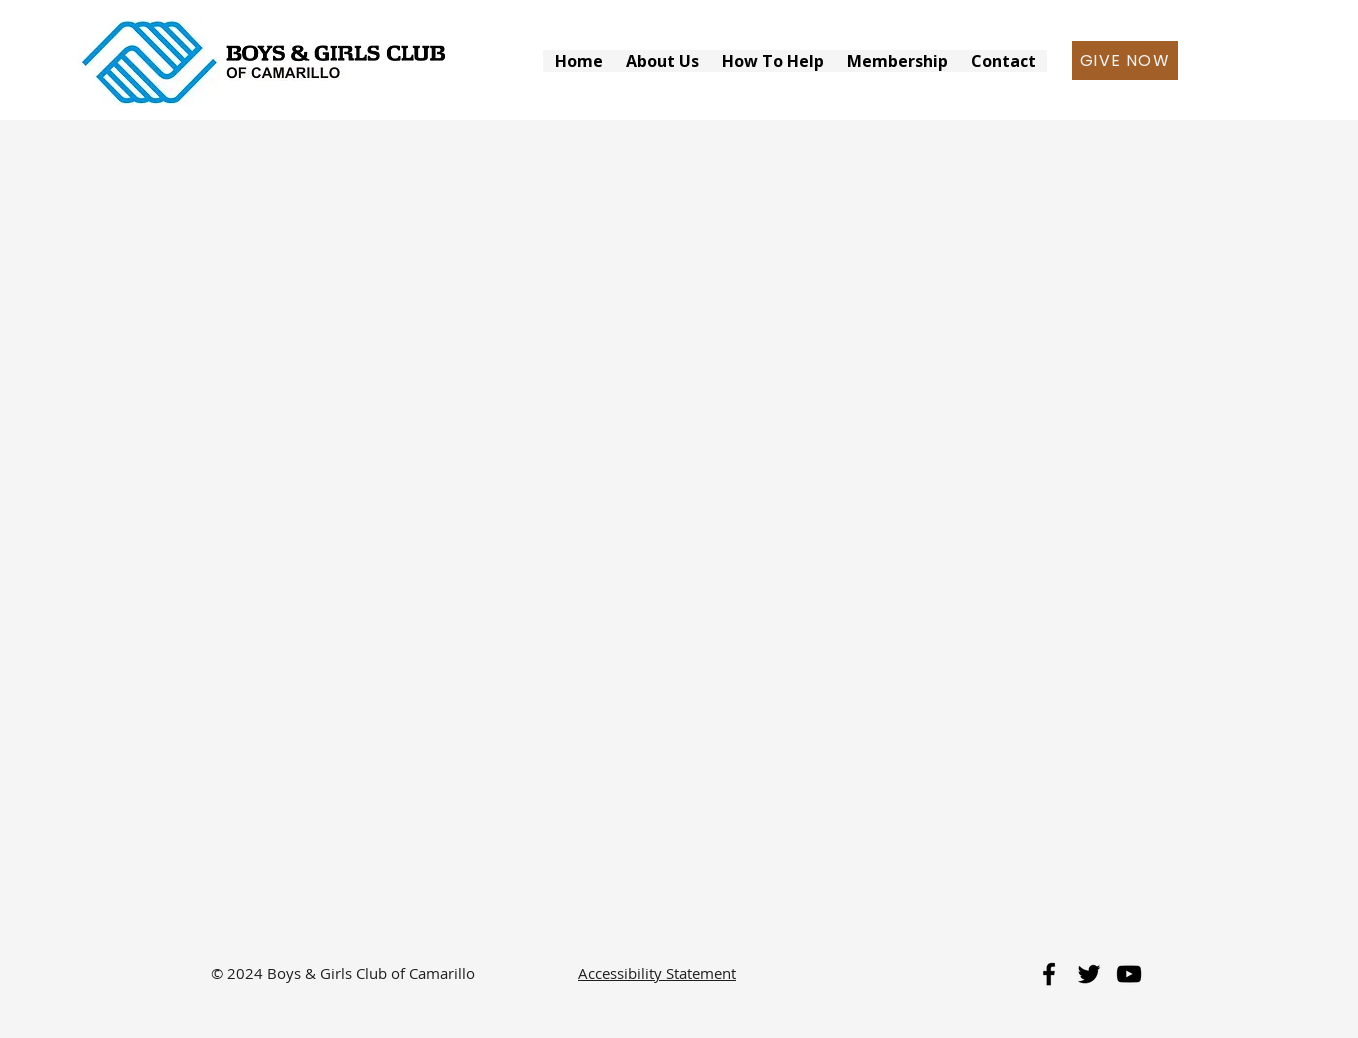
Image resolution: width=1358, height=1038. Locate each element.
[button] (662, 61)
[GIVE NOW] (1125, 60)
